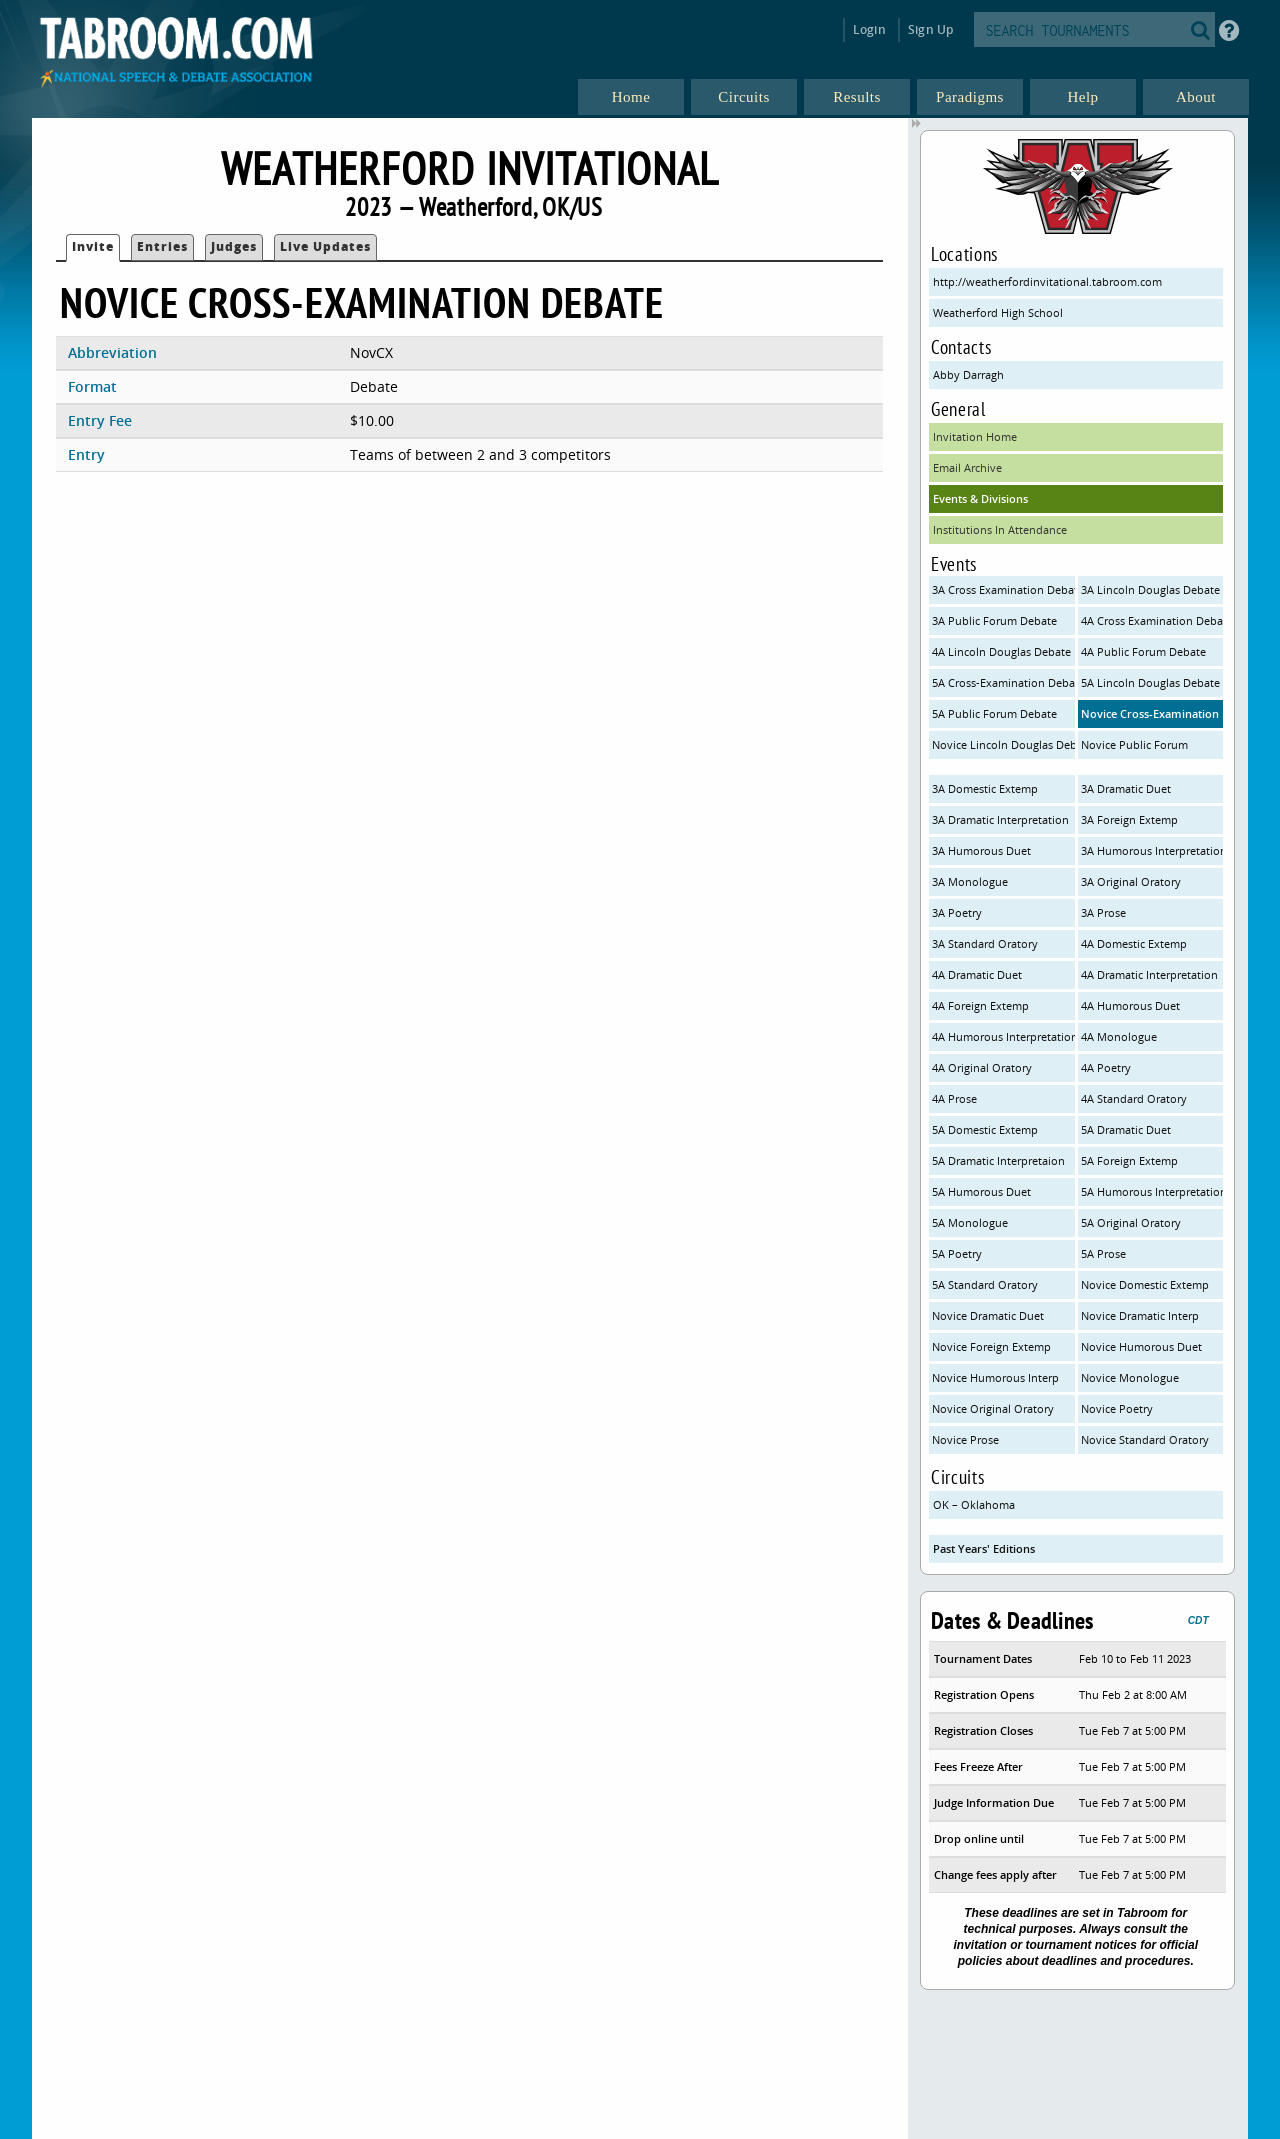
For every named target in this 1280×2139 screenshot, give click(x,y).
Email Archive (967, 467)
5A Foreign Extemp (1129, 1160)
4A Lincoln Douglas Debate (1001, 651)
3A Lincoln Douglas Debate (1150, 589)
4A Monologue (1119, 1036)
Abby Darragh (968, 374)
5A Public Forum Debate (994, 713)
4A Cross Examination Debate (1152, 620)
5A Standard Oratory (985, 1284)
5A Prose (1103, 1253)
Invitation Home (975, 436)
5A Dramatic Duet (1126, 1129)
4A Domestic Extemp (1134, 943)
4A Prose (954, 1098)
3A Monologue (970, 881)
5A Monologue (970, 1222)
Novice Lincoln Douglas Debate (1003, 744)
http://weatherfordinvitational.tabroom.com (1047, 281)
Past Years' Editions (984, 1548)
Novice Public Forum (1134, 744)
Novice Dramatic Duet (988, 1315)
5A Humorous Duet (981, 1191)
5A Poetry (957, 1253)
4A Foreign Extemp (980, 1005)
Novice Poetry (1117, 1408)
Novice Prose (965, 1439)
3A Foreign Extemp (1129, 819)
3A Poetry (957, 912)
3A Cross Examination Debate (1003, 589)
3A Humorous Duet (981, 850)
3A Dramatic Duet (1126, 788)
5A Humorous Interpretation (1152, 1191)
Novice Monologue (1130, 1377)
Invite (93, 246)
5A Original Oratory (1131, 1222)
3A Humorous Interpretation (1152, 850)
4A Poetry (1106, 1067)
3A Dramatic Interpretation (1000, 819)
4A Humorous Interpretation (1003, 1036)
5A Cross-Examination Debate (1003, 682)
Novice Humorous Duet (1141, 1346)
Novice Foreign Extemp (991, 1346)
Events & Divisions (980, 498)
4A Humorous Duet (1130, 1005)
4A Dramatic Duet (977, 974)
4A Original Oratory (982, 1067)
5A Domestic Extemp (985, 1129)
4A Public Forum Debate (1143, 651)
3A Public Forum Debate (994, 620)
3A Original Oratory (1131, 881)
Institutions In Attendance (1000, 529)
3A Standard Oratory (985, 943)
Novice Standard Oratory (1145, 1439)
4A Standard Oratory (1134, 1098)
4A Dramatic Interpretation (1149, 974)
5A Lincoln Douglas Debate (1150, 682)
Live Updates (325, 246)
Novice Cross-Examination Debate (1152, 713)
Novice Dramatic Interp (1140, 1315)
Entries (162, 246)
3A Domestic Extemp (985, 788)
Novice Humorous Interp (995, 1377)
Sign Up (930, 29)
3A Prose (1103, 912)
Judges (234, 246)
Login (869, 29)
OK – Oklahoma (974, 1504)
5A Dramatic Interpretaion (998, 1160)
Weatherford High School (998, 312)
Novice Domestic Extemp (1145, 1284)
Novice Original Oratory (993, 1408)
